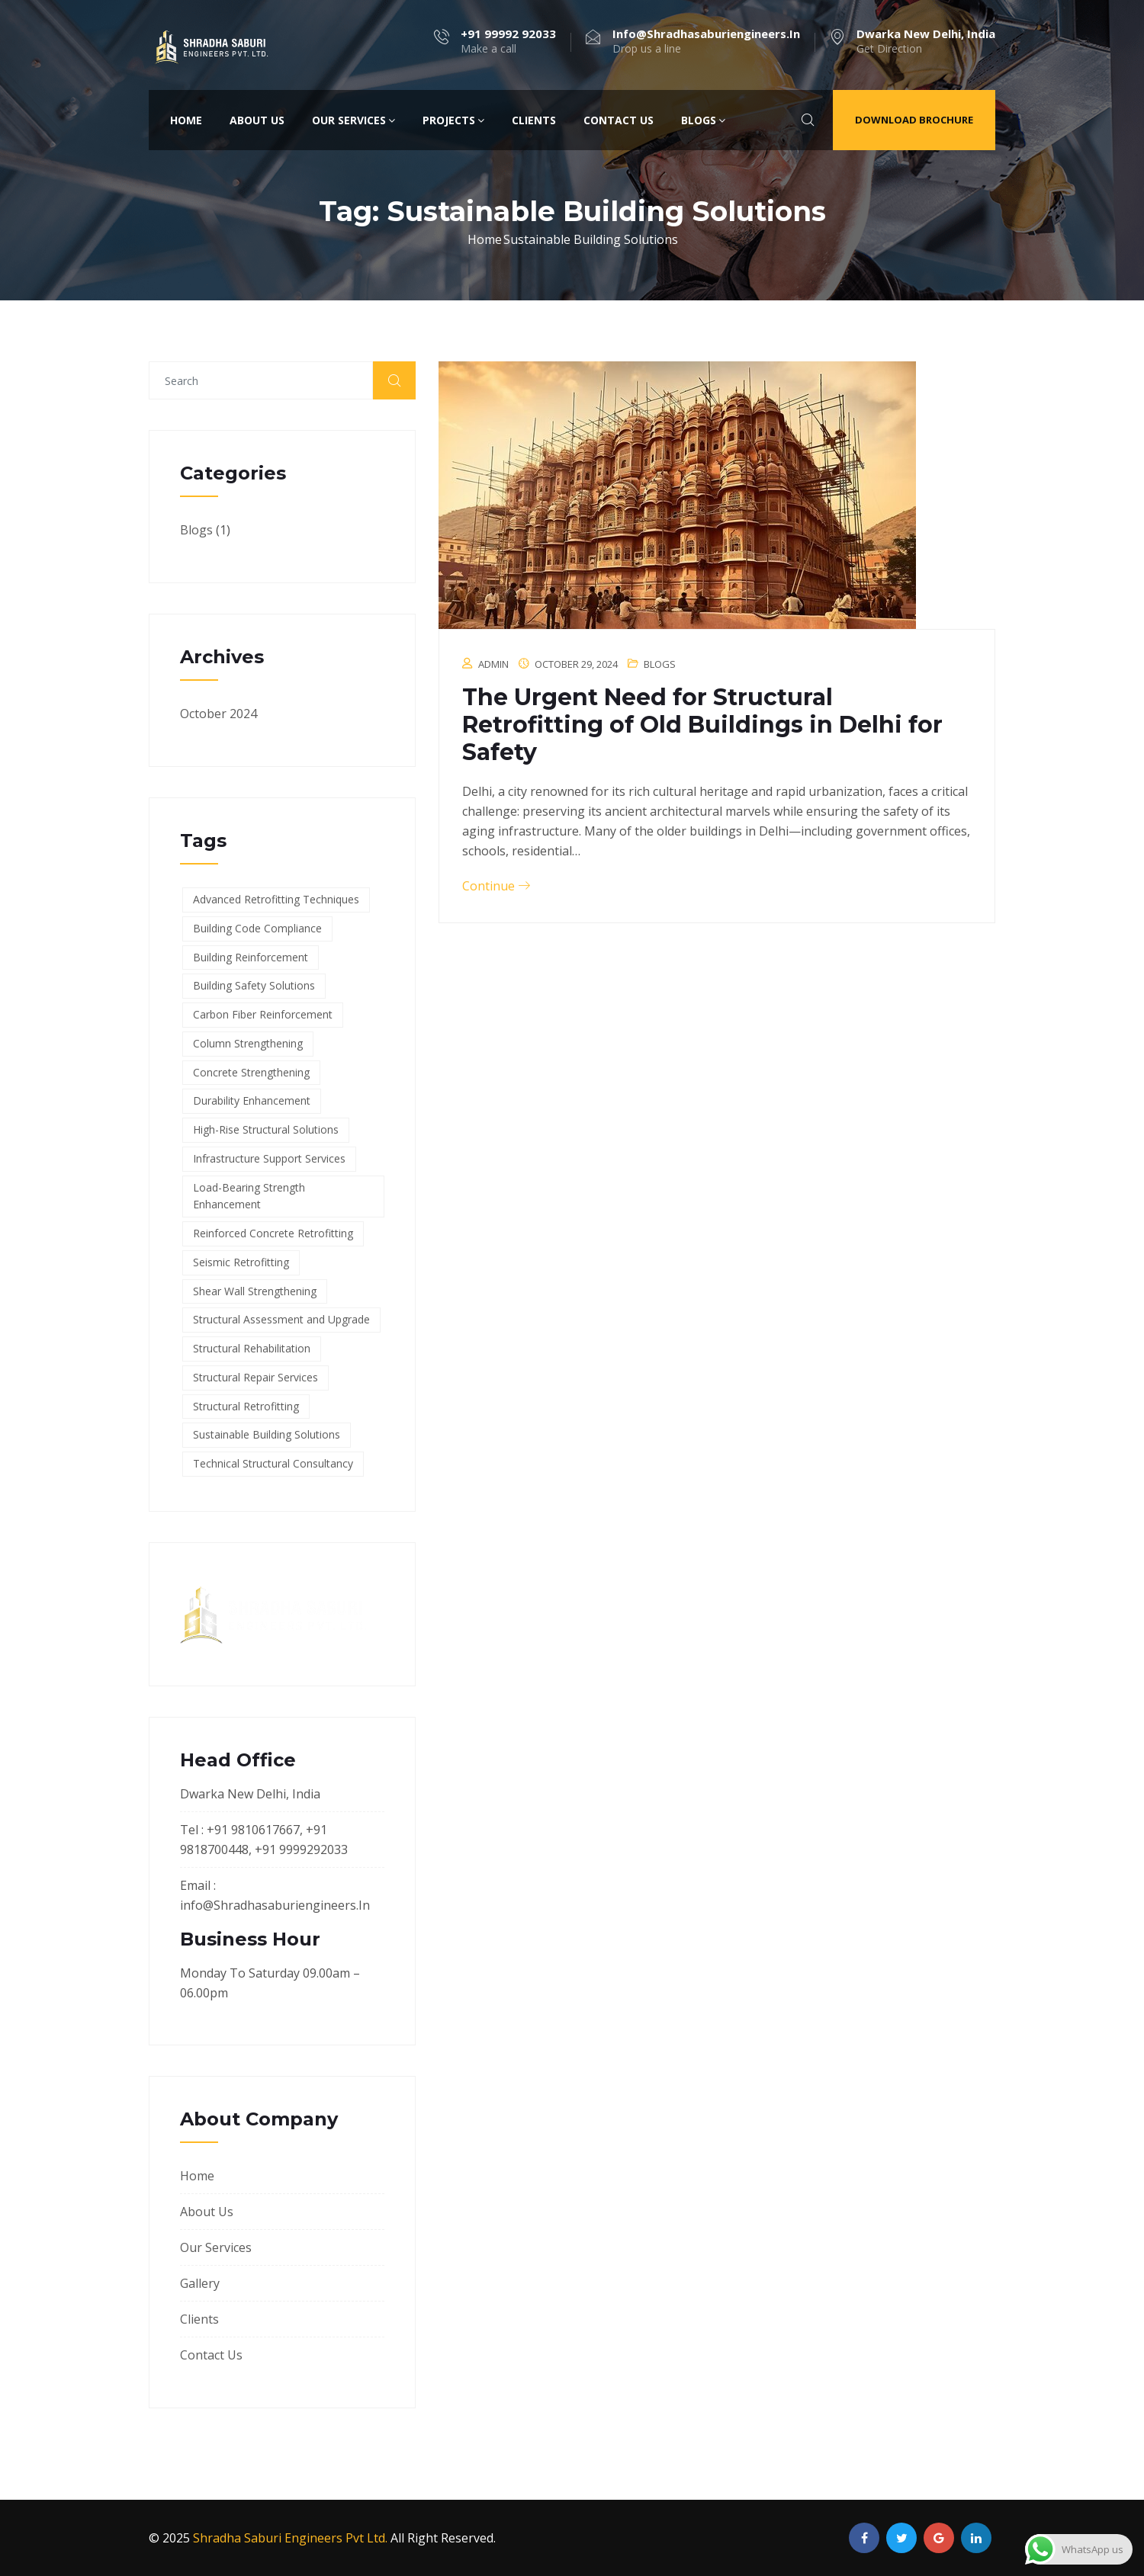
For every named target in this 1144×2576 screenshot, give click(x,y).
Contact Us (618, 120)
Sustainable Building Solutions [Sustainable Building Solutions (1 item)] (266, 1434)
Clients (534, 120)
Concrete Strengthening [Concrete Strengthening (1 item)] (251, 1072)
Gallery (200, 2283)
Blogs (703, 120)
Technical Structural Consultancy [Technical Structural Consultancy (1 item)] (273, 1463)
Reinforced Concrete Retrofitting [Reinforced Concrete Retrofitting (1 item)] (273, 1233)
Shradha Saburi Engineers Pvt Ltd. (290, 2537)
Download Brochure (914, 120)
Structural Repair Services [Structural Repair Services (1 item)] (255, 1377)
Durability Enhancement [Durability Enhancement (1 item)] (251, 1100)
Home (186, 120)
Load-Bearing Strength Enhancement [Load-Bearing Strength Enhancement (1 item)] (249, 1196)
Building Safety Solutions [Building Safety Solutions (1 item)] (254, 985)
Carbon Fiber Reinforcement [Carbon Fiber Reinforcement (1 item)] (263, 1014)
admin (493, 664)
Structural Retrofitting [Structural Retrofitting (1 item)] (246, 1406)
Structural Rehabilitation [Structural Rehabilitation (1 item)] (251, 1348)
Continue (496, 885)
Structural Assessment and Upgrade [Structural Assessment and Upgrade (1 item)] (281, 1319)
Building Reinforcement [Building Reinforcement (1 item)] (250, 957)
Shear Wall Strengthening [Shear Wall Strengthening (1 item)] (255, 1291)
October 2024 (218, 713)
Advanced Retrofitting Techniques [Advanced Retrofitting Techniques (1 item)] (276, 899)
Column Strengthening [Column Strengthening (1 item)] (248, 1043)
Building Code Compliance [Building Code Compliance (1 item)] (257, 928)
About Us (257, 120)
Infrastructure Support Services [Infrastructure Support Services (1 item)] (269, 1158)
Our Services (353, 120)
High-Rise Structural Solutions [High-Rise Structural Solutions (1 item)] (266, 1129)
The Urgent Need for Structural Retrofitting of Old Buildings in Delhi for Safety (702, 724)
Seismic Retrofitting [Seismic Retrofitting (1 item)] (241, 1262)
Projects (453, 120)
